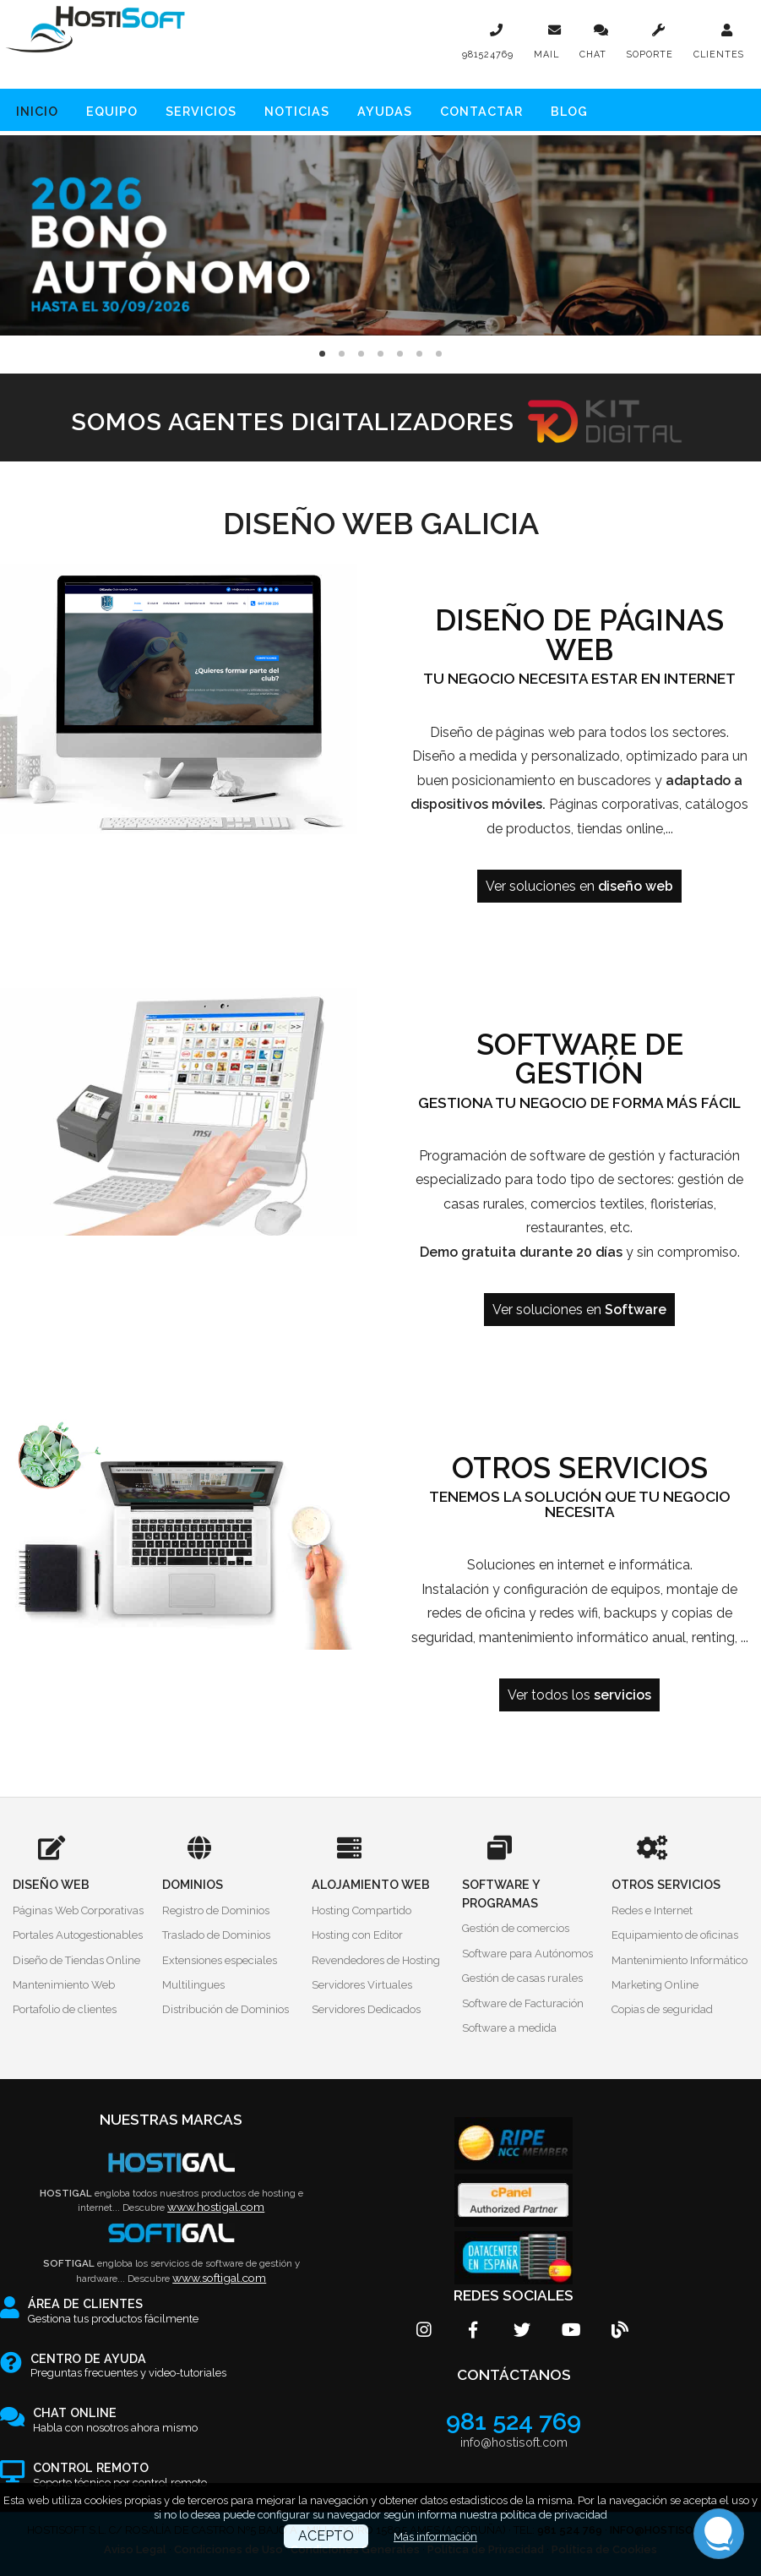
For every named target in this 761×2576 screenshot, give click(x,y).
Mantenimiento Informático (679, 1960)
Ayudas (384, 110)
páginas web (535, 732)
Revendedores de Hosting (376, 1960)
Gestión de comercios (515, 1928)
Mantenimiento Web (64, 1984)
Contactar (481, 110)
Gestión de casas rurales (522, 1978)
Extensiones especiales (219, 1960)
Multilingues (193, 1984)
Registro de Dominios (215, 1910)
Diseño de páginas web (579, 635)
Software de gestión (579, 1059)
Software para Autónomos (527, 1953)
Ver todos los (579, 1695)
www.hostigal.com (215, 2206)
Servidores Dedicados (366, 2009)
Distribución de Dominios (225, 2009)
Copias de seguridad (662, 2009)
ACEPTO (326, 2536)
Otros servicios (580, 1468)
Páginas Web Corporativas (78, 1910)
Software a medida (509, 2028)
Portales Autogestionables (78, 1935)
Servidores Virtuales (362, 1984)
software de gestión (594, 1156)
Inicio (37, 110)
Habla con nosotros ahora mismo (115, 2420)
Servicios (201, 110)
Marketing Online (655, 1984)
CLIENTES (718, 54)
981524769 (488, 54)
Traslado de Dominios (216, 1935)
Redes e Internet (652, 1910)
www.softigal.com (219, 2277)
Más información (435, 2536)
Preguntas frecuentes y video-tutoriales (128, 2366)
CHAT (592, 54)
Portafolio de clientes (65, 2009)
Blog (569, 110)
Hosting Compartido (361, 1910)
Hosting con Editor (357, 1935)
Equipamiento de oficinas (675, 1935)
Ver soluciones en (579, 886)
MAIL (546, 54)
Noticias (296, 110)
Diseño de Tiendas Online (76, 1960)
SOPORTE (650, 54)
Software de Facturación (523, 2003)
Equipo (112, 110)
